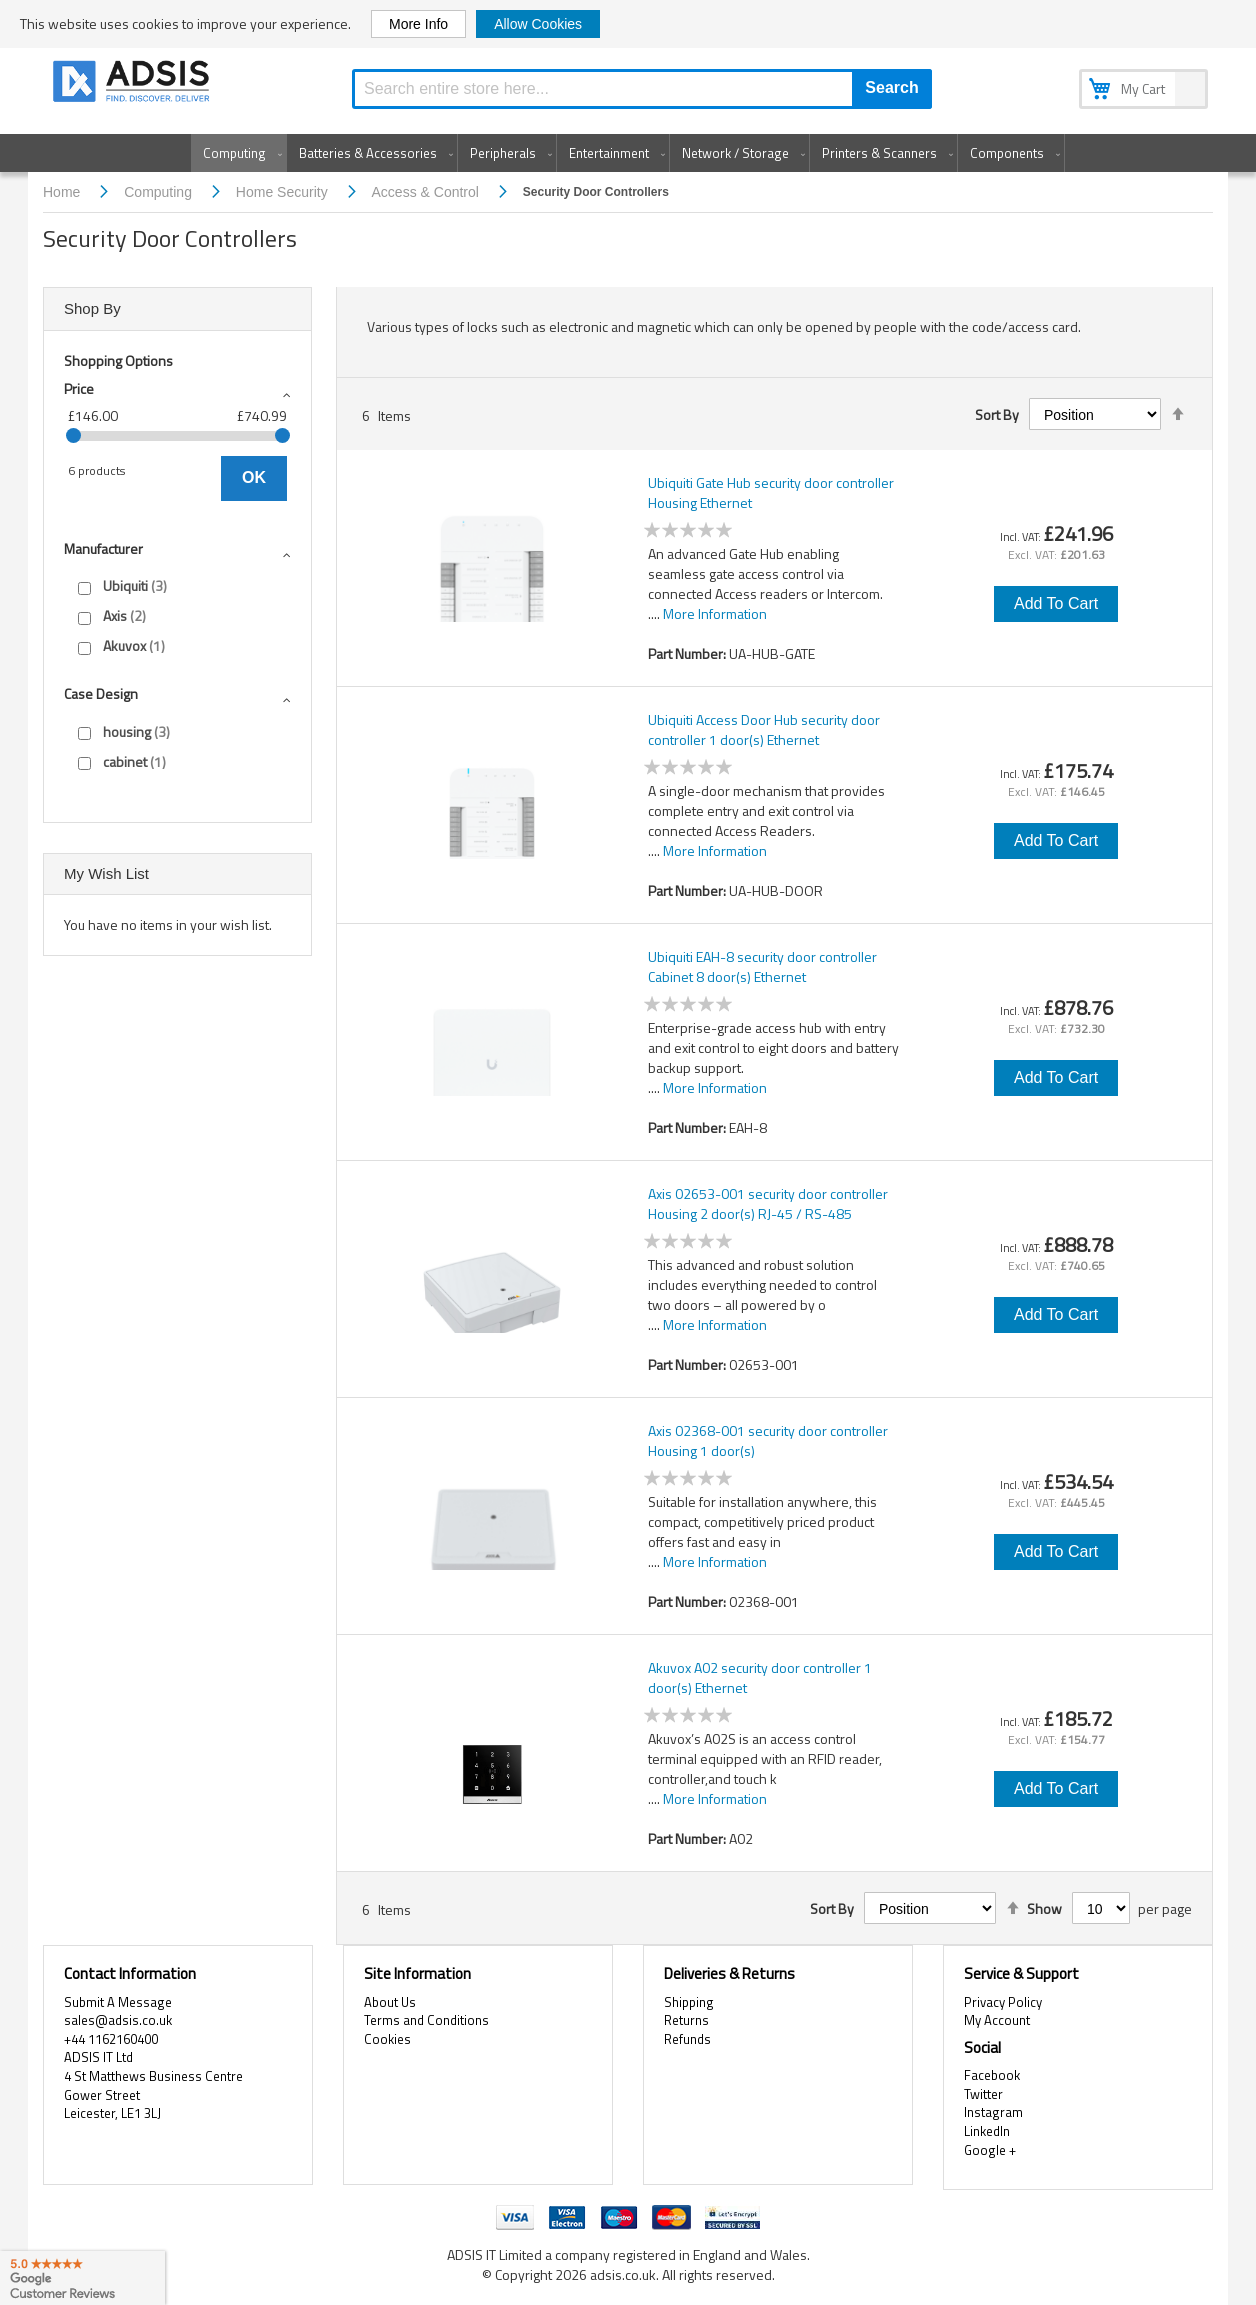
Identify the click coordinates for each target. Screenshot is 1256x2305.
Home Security (284, 192)
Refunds (687, 2039)
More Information (715, 613)
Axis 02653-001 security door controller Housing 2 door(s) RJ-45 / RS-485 (768, 1204)
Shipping (689, 2002)
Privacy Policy (1003, 2002)
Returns (686, 2020)
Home (63, 192)
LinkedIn (987, 2131)
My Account (997, 2020)
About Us (390, 2002)
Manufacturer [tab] (103, 548)
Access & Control (427, 192)
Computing (160, 192)
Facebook (992, 2075)
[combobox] (642, 89)
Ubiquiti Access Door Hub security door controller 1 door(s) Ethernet (764, 730)
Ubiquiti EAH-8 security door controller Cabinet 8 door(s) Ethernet (762, 967)
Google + (990, 2150)
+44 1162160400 (111, 2039)
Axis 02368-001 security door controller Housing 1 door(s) (768, 1441)
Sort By (997, 415)
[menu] (628, 153)
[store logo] (133, 84)
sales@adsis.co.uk (118, 2020)
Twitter (983, 2094)
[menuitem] (238, 153)
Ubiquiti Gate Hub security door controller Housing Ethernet (771, 493)
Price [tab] (79, 388)
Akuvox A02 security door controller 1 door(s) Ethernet (760, 1678)
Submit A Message (118, 2002)
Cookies (387, 2039)
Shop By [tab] (92, 308)
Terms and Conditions (426, 2020)
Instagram (993, 2112)
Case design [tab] (101, 693)
